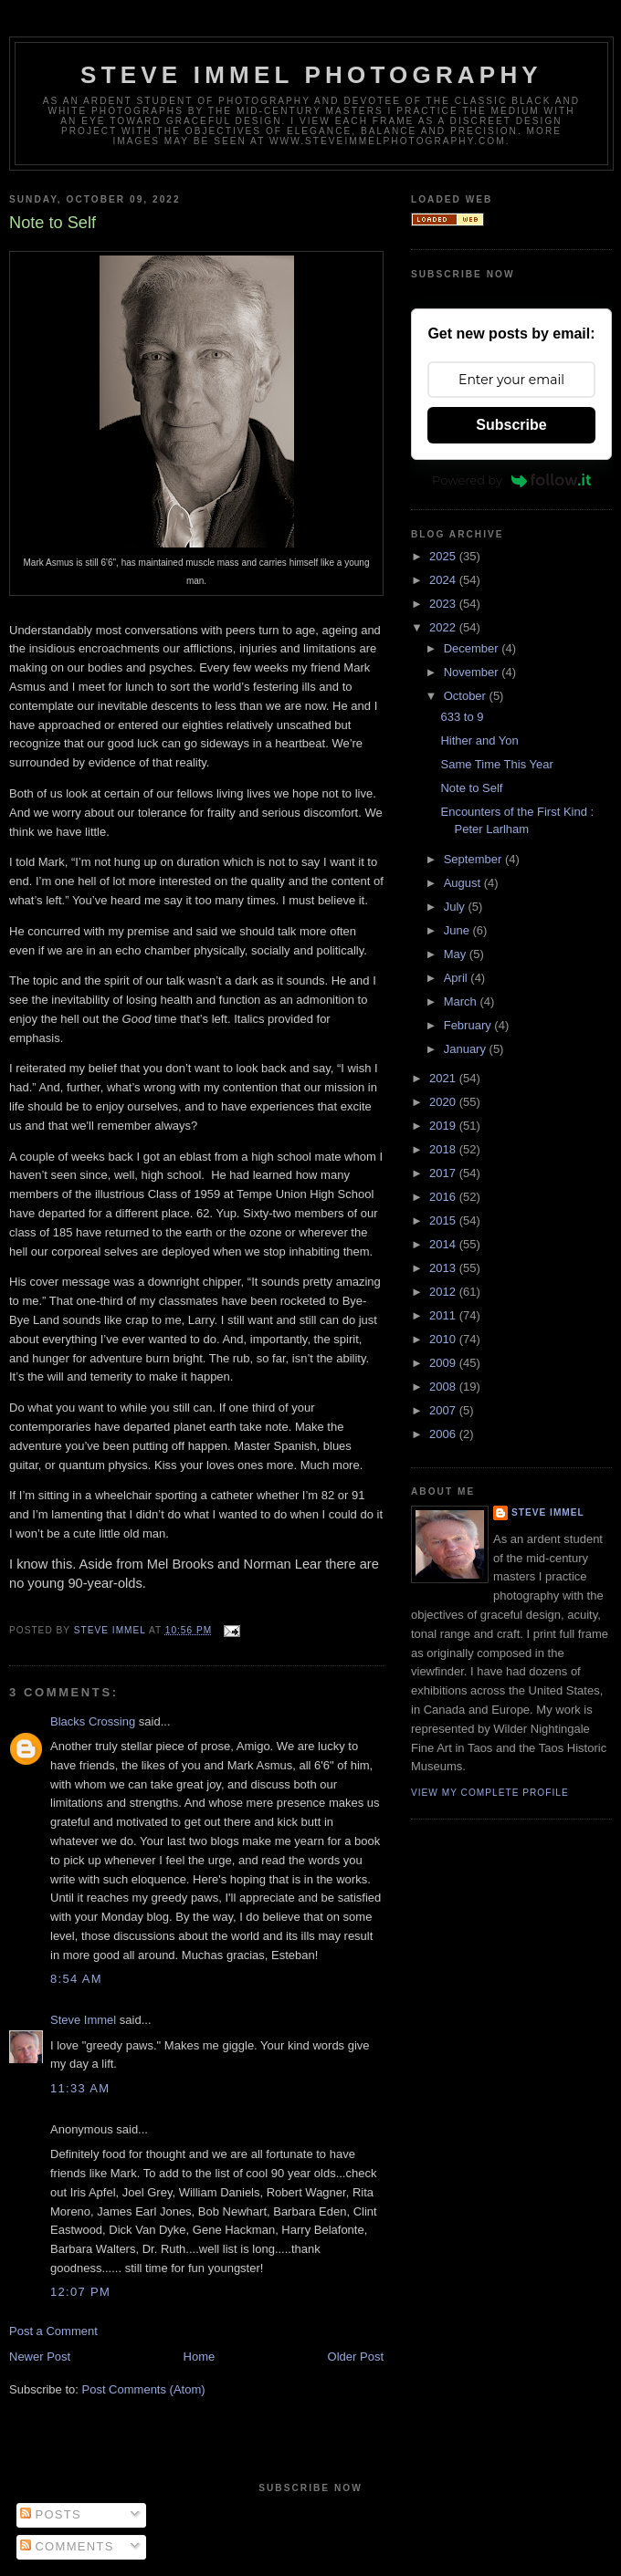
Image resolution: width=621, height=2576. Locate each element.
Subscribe (511, 425)
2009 (444, 1363)
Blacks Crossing (92, 1721)
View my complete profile (490, 1793)
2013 (444, 1268)
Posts (50, 2514)
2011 (444, 1315)
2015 (444, 1220)
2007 (444, 1410)
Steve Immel (83, 2020)
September (474, 859)
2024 (444, 580)
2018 (444, 1149)
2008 (444, 1386)
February (469, 1025)
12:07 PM (80, 2292)
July (456, 906)
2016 (444, 1197)
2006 (444, 1434)
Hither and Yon (479, 740)
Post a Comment (53, 2331)
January (466, 1049)
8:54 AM (76, 1979)
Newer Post (39, 2356)
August (464, 883)
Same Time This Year (496, 764)
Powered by (511, 480)
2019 (444, 1125)
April (457, 978)
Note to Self (471, 788)
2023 (444, 603)
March (462, 1001)
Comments (67, 2546)
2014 (444, 1244)
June (458, 930)
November (473, 672)
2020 (444, 1102)
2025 (444, 556)
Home (200, 2356)
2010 (444, 1339)
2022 (444, 627)
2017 (444, 1173)
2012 (444, 1291)
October (466, 696)
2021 (444, 1078)
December (473, 648)
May (456, 954)
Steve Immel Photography (311, 75)
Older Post (356, 2356)
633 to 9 (461, 717)
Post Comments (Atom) (143, 2389)
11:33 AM (80, 2088)
